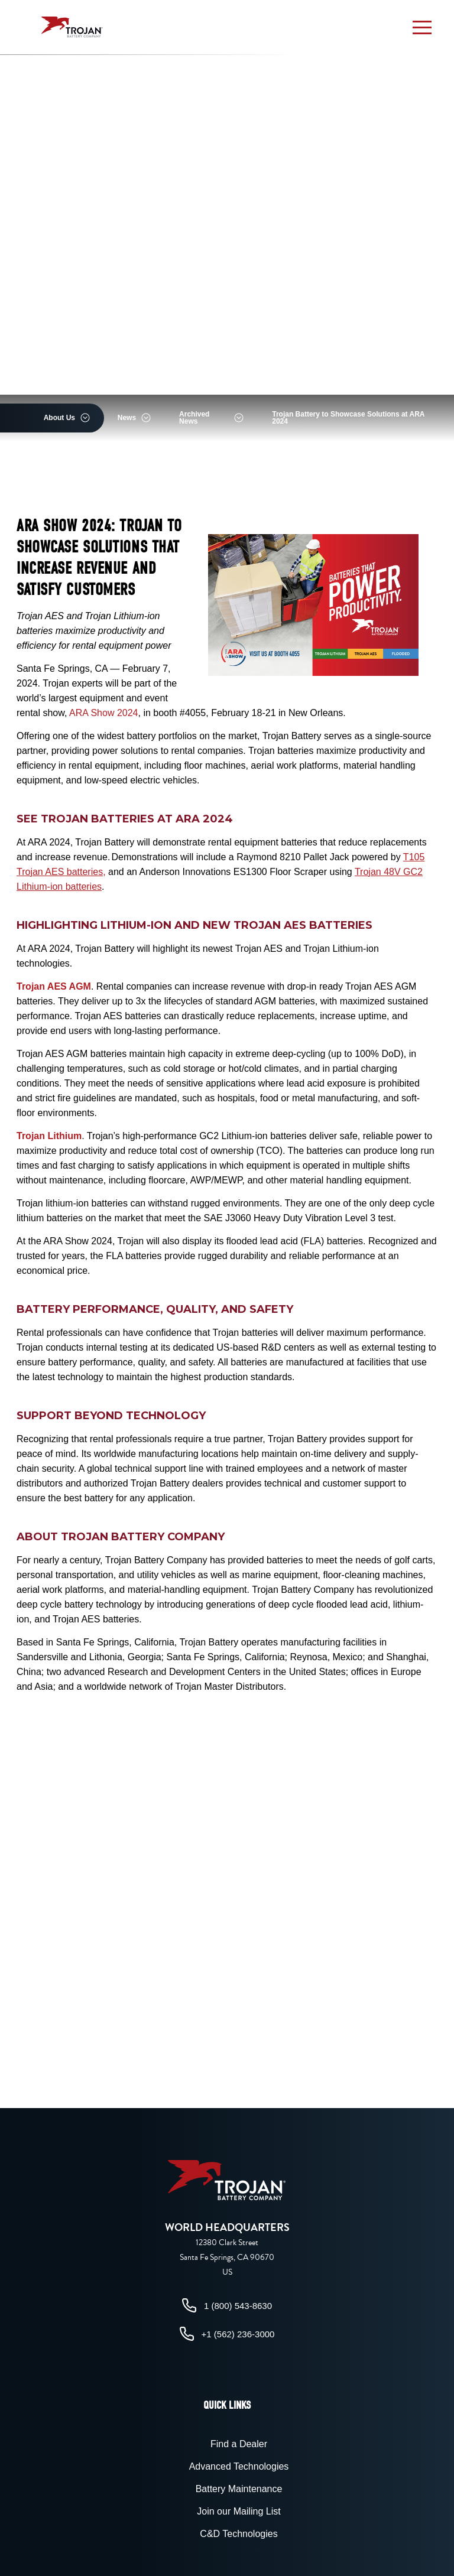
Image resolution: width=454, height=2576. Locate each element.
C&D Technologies (238, 2534)
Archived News (194, 418)
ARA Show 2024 (103, 713)
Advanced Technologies (239, 2466)
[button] (422, 27)
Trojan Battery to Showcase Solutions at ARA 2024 (348, 418)
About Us (59, 417)
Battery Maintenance (239, 2489)
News (127, 417)
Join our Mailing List (238, 2511)
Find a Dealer (238, 2444)
